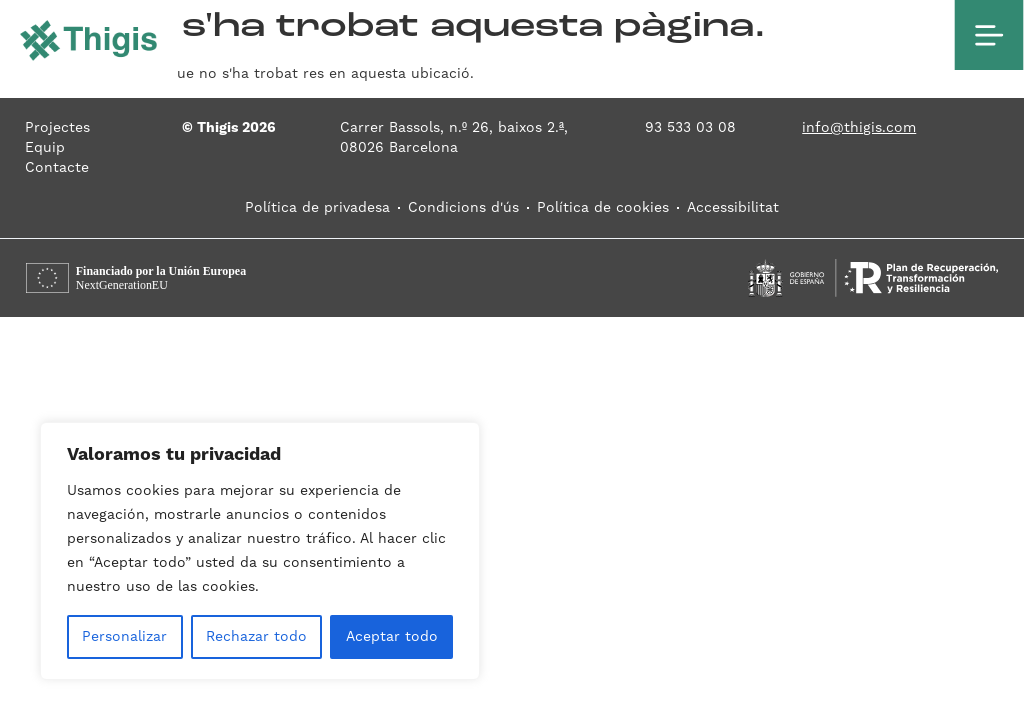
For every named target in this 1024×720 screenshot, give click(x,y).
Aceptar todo (392, 637)
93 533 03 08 (690, 128)
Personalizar (124, 637)
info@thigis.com (859, 128)
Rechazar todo (256, 637)
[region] (260, 551)
